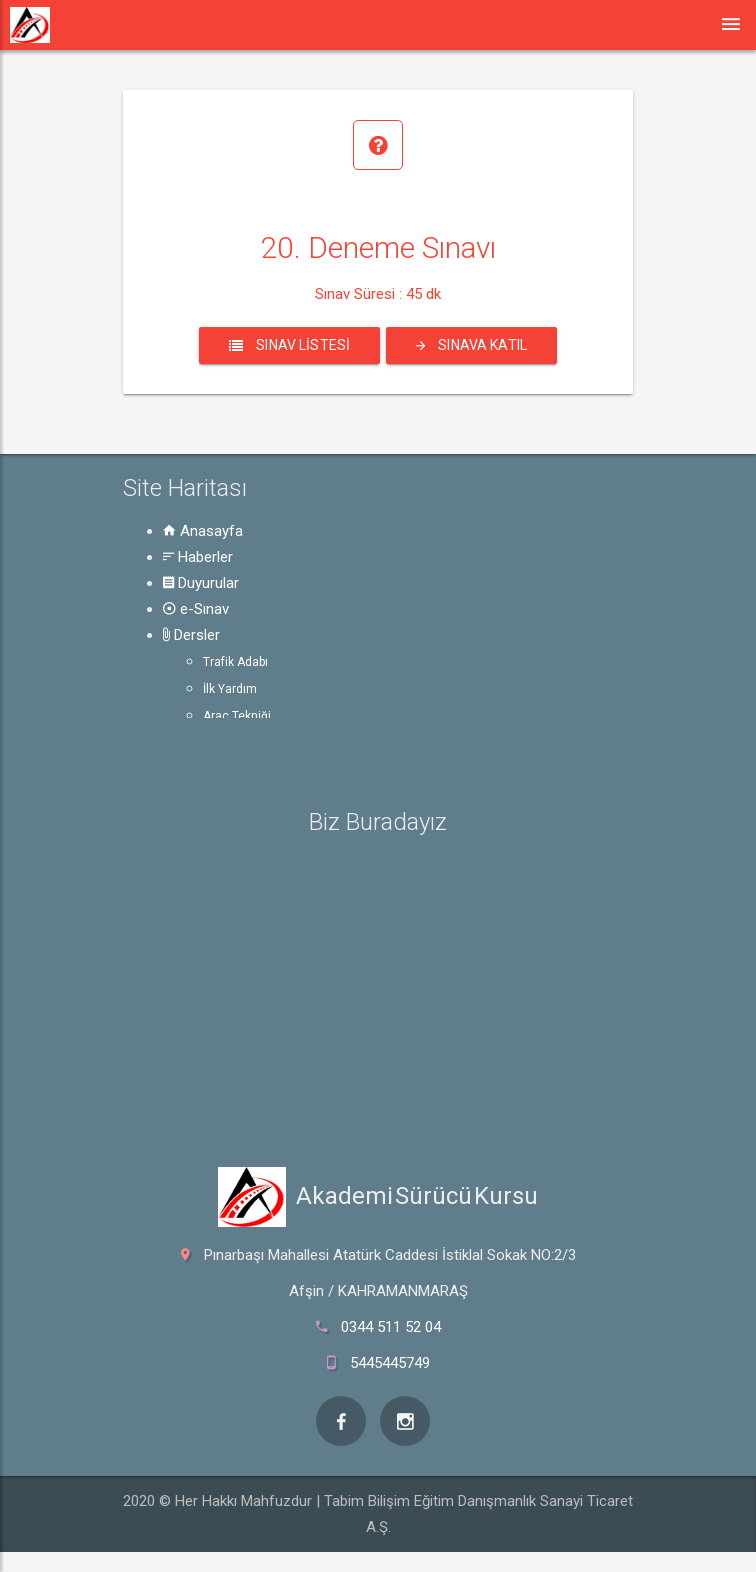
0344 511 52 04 (391, 1327)
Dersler (191, 635)
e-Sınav (196, 609)
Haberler (198, 557)
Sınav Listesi (289, 345)
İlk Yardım (230, 689)
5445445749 (390, 1363)
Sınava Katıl (471, 345)
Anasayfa (203, 531)
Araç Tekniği (237, 716)
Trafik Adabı (235, 662)
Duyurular (201, 583)
